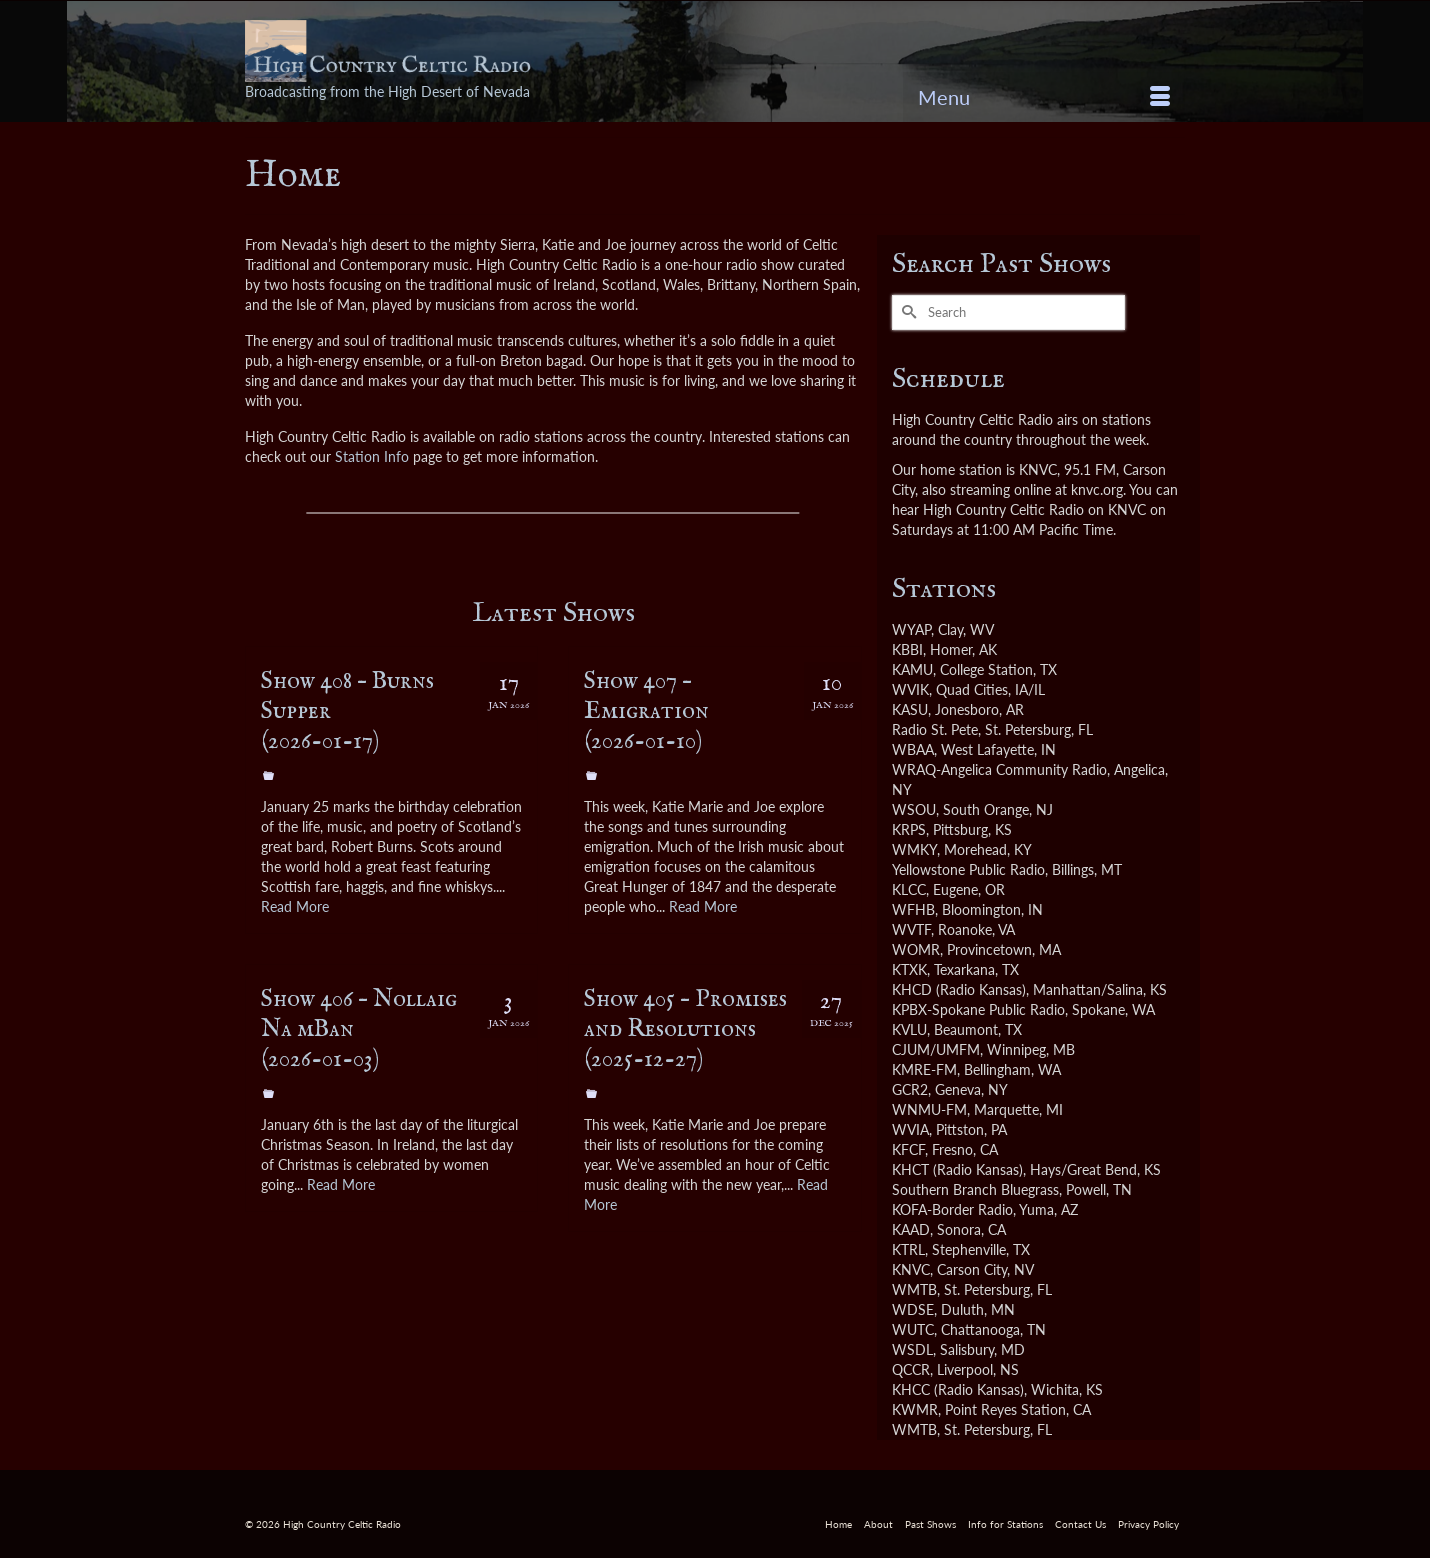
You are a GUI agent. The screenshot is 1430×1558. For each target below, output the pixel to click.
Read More (295, 906)
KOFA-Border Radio (952, 1209)
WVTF (911, 929)
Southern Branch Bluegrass (975, 1189)
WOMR (916, 949)
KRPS (909, 829)
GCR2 (910, 1089)
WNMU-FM (929, 1109)
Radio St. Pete (935, 729)
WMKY (914, 849)
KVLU (909, 1029)
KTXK (909, 969)
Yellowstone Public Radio (968, 869)
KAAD (911, 1229)
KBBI (907, 649)
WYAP (911, 629)
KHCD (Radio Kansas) (959, 989)
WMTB (914, 1289)
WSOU (914, 809)
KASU (910, 709)
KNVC (911, 1269)
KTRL (908, 1249)
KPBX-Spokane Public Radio (978, 1009)
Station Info (372, 456)
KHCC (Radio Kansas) (958, 1389)
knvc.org (1097, 489)
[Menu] (1044, 97)
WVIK (910, 689)
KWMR (915, 1409)
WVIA (910, 1129)
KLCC (909, 889)
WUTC (913, 1329)
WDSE (913, 1309)
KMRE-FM (924, 1069)
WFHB (913, 909)
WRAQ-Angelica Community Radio (999, 769)
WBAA (913, 749)
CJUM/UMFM (936, 1049)
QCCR (911, 1369)
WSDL (912, 1349)
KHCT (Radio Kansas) (957, 1169)
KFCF (908, 1149)
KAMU (912, 669)
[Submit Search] (907, 312)
